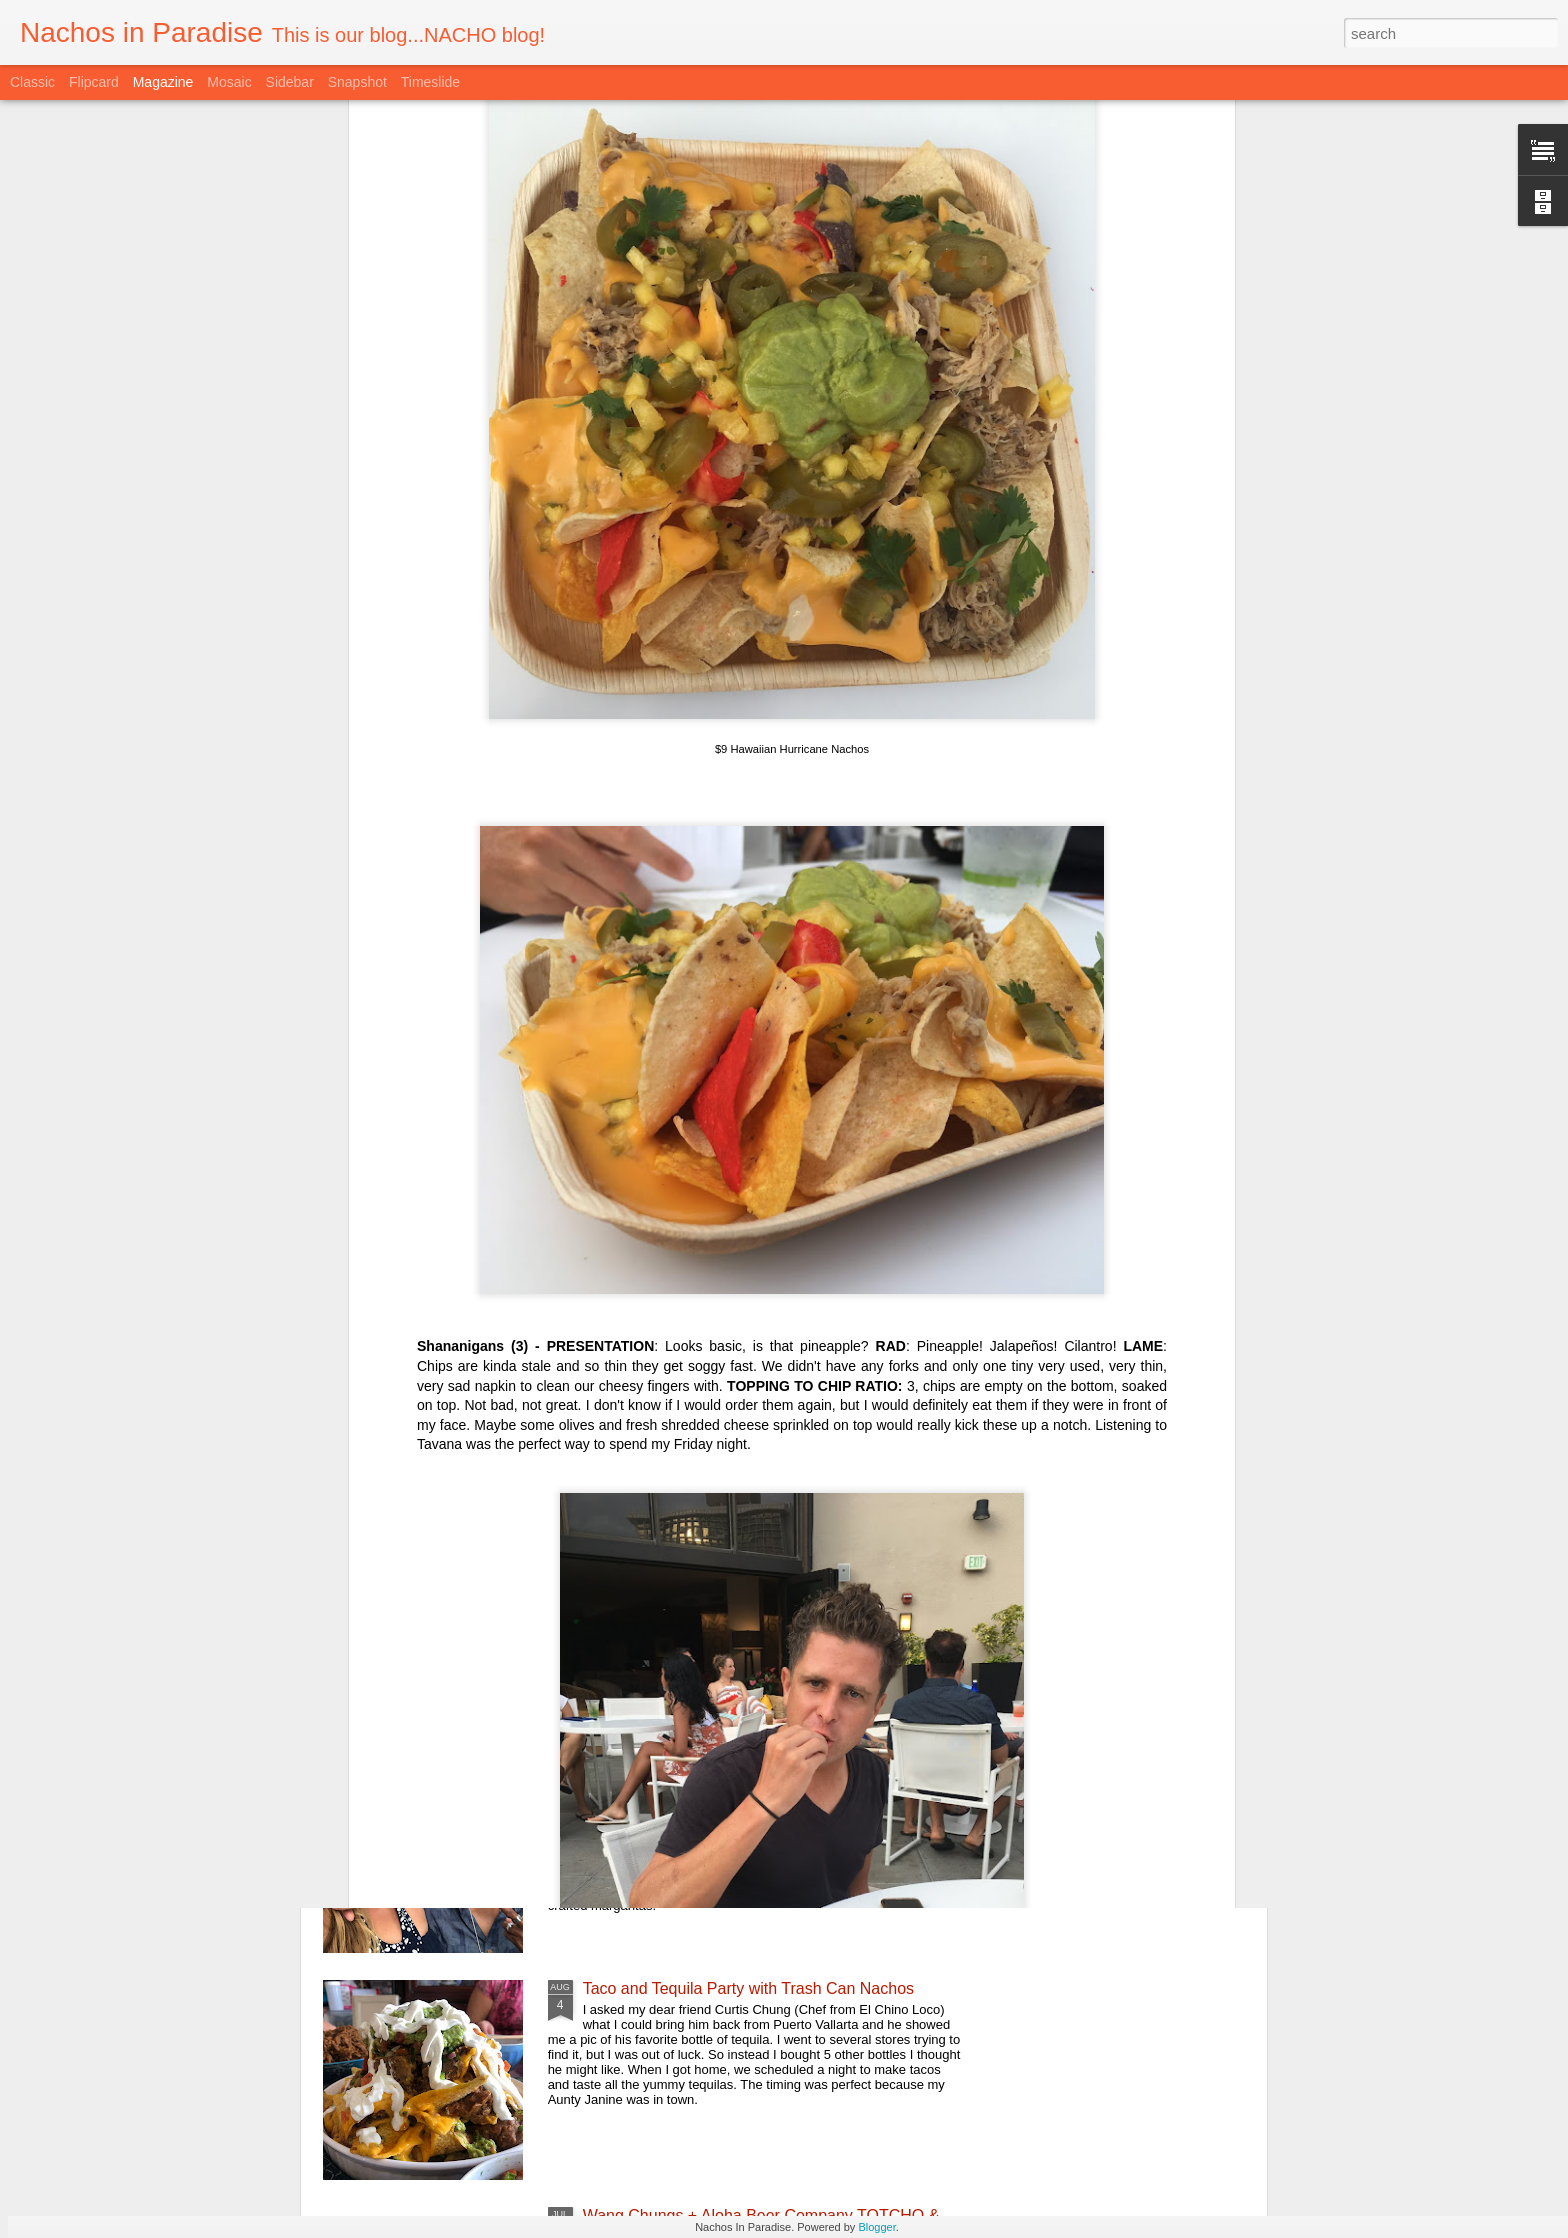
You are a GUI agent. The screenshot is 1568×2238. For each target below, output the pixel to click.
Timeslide (430, 82)
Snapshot (357, 82)
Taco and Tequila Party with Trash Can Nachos (748, 1988)
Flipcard (94, 82)
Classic (32, 82)
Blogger (876, 2227)
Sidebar (290, 82)
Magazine (163, 82)
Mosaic (229, 82)
